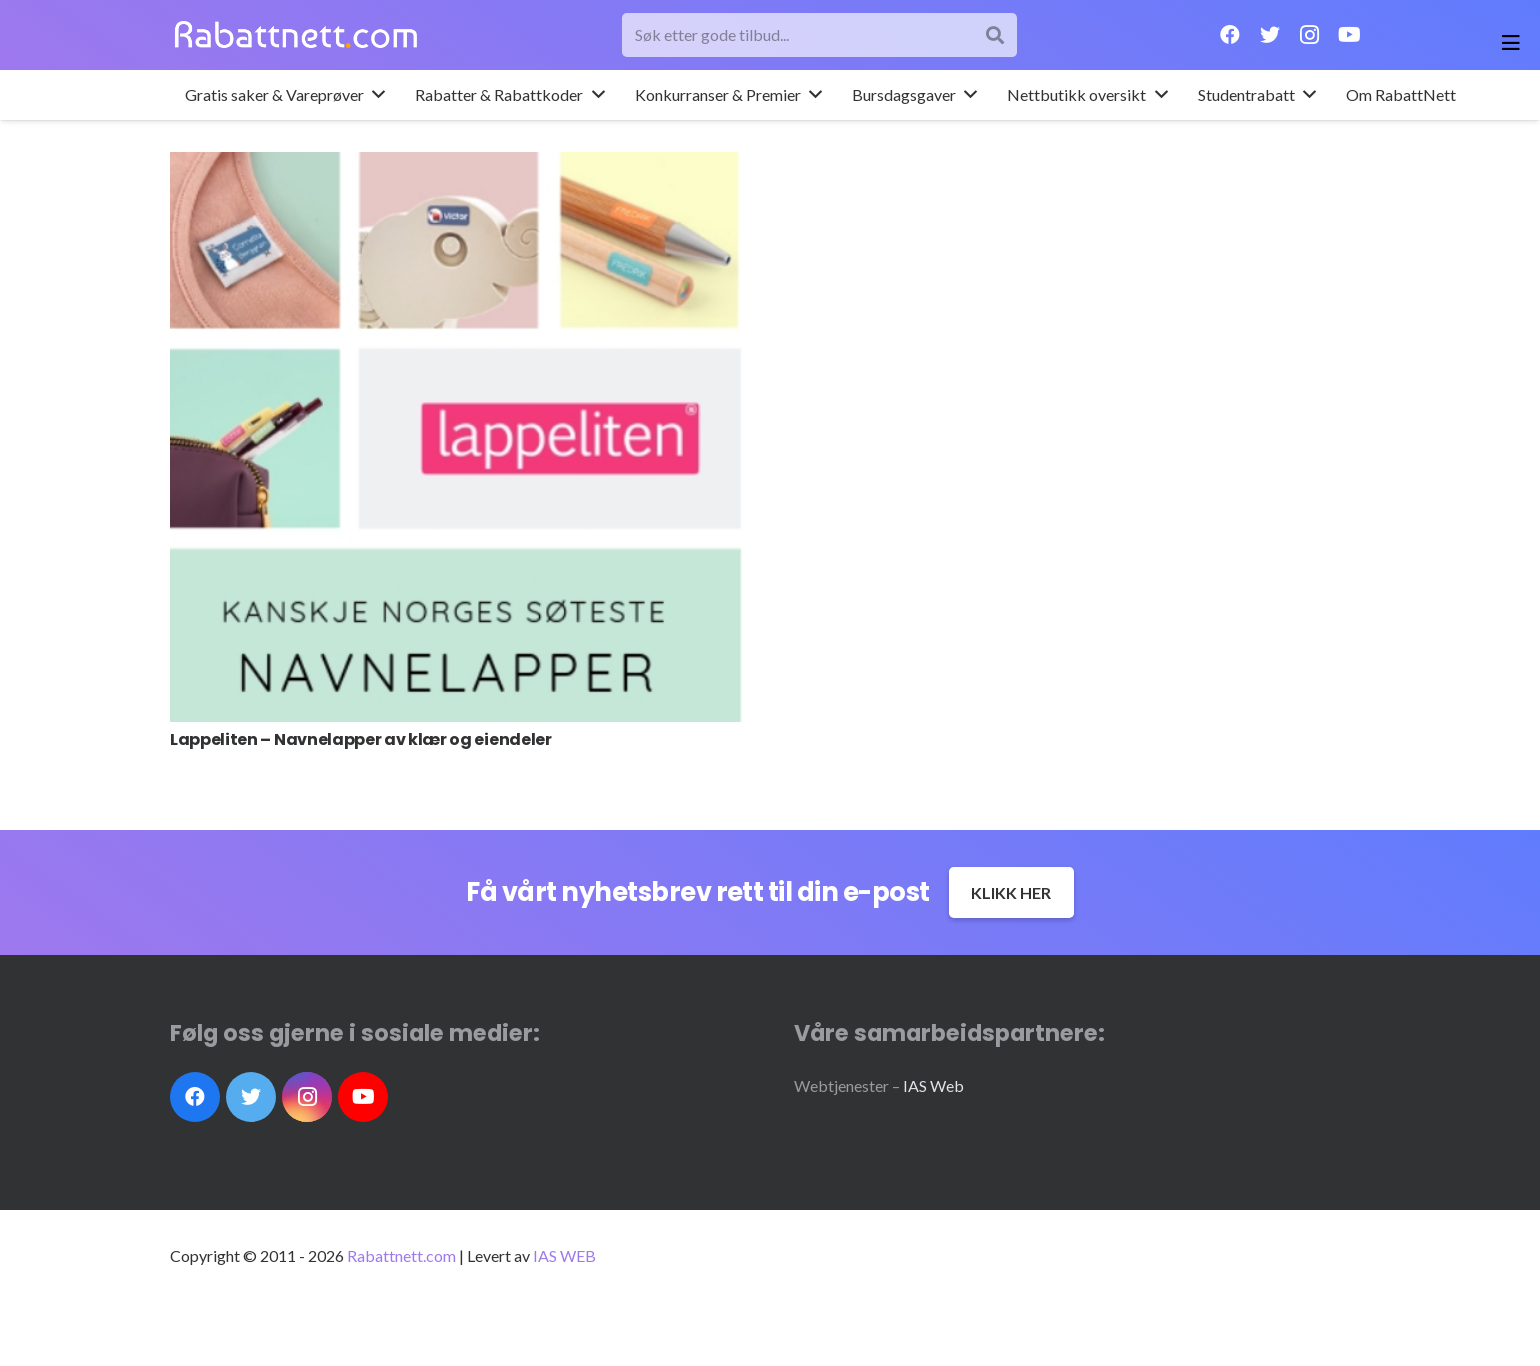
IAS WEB (564, 1255)
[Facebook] (1230, 35)
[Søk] (994, 35)
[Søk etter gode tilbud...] (819, 35)
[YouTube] (1350, 35)
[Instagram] (1310, 35)
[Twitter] (1270, 35)
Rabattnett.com (401, 1255)
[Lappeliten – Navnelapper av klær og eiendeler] (458, 437)
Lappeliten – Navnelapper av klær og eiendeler (361, 739)
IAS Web (933, 1085)
